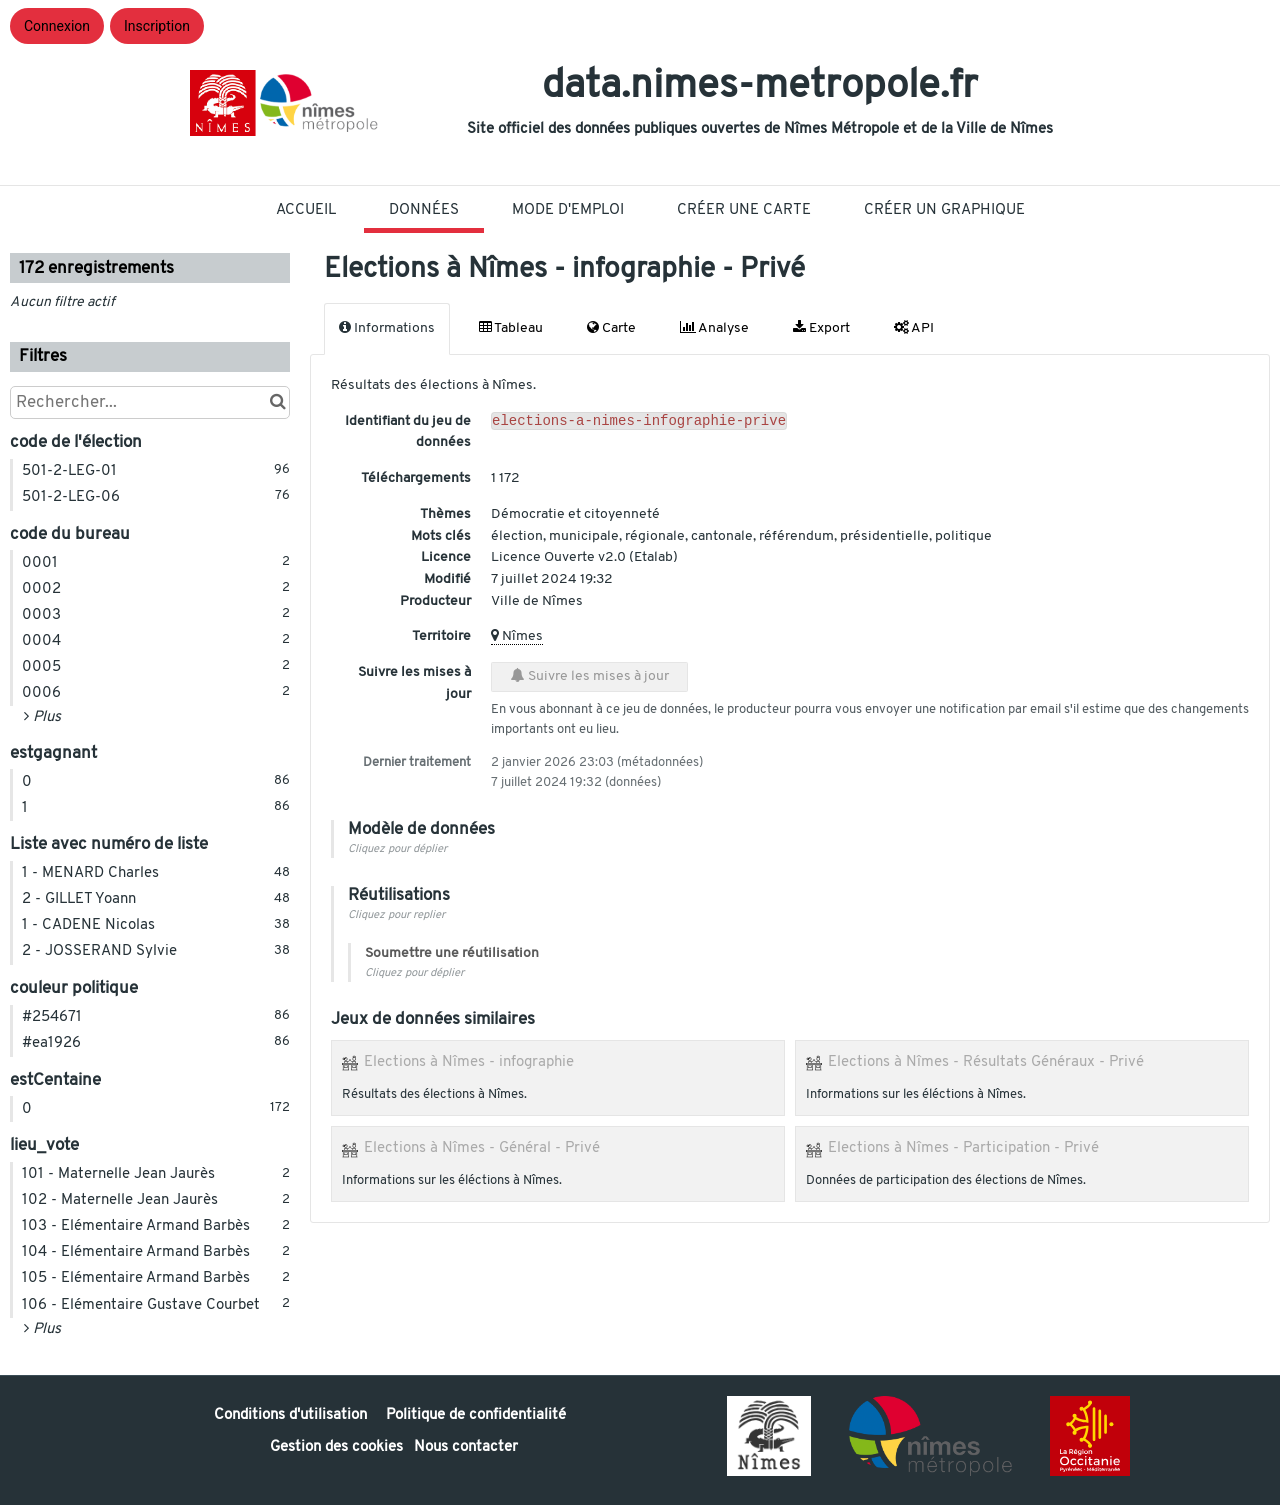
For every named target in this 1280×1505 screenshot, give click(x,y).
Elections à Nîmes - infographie (469, 1062)
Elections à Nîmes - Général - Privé (482, 1148)
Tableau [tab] (511, 328)
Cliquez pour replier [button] (396, 915)
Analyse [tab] (714, 328)
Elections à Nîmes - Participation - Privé (963, 1148)
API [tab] (914, 328)
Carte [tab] (611, 328)
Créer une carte (744, 210)
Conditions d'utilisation (292, 1415)
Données (424, 210)
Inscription (157, 26)
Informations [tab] (387, 328)
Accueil (306, 210)
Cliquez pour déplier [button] (397, 849)
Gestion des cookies (336, 1447)
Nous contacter (466, 1447)
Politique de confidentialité (476, 1415)
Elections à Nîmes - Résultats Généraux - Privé (986, 1062)
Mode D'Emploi (568, 210)
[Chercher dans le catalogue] (277, 402)
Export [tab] (821, 328)
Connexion (57, 26)
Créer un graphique (944, 210)
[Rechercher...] (150, 402)
